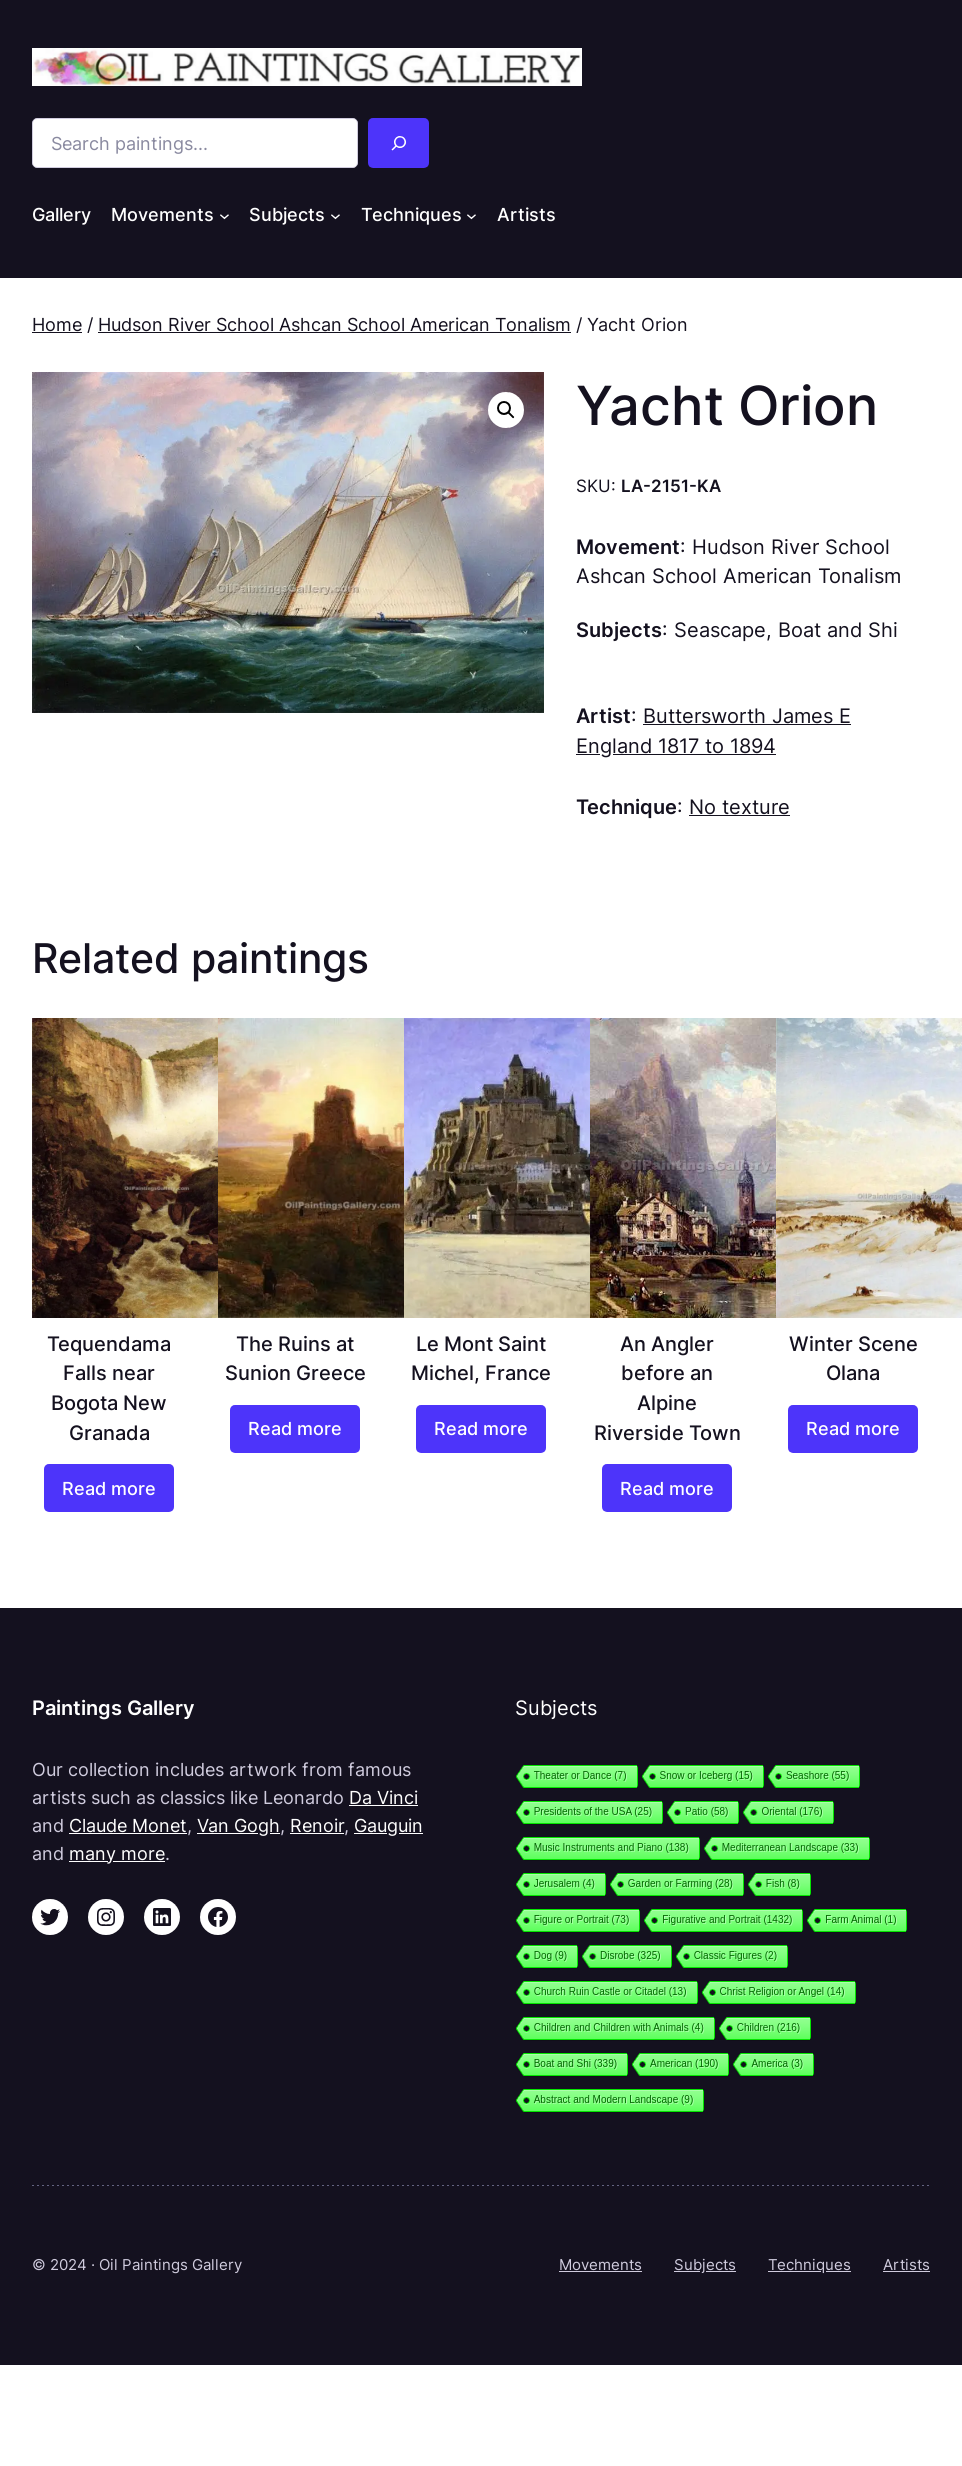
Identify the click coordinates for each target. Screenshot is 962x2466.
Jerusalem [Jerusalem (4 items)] (564, 1883)
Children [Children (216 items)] (768, 2027)
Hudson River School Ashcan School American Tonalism (334, 324)
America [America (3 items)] (777, 2063)
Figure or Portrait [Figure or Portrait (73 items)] (582, 1919)
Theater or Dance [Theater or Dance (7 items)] (580, 1775)
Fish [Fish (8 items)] (783, 1883)
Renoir (317, 1825)
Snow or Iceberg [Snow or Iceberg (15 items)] (706, 1775)
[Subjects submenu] (335, 215)
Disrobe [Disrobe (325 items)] (630, 1955)
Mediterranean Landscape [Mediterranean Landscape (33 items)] (790, 1847)
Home (57, 324)
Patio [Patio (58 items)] (706, 1811)
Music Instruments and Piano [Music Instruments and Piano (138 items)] (611, 1847)
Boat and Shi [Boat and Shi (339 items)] (575, 2063)
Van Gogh (238, 1825)
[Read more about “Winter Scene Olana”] (853, 1429)
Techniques (809, 2264)
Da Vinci (383, 1797)
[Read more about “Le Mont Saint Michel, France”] (481, 1429)
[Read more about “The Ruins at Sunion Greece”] (295, 1429)
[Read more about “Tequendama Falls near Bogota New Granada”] (109, 1488)
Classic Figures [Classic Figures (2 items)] (735, 1955)
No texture (739, 807)
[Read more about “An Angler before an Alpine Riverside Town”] (667, 1488)
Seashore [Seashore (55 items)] (817, 1775)
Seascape (720, 630)
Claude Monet (128, 1825)
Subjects (705, 2264)
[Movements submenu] (224, 215)
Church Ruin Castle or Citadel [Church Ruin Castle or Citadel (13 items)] (610, 1991)
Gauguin (388, 1825)
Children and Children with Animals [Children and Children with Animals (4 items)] (619, 2027)
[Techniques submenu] (471, 215)
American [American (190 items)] (684, 2063)
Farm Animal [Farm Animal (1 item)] (860, 1919)
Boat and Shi (838, 630)
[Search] (398, 143)
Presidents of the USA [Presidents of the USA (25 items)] (593, 1811)
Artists (906, 2264)
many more (117, 1853)
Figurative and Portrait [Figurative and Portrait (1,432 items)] (727, 1919)
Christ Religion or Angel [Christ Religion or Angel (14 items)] (782, 1991)
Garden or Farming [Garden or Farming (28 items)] (680, 1883)
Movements (600, 2264)
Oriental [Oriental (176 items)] (791, 1811)
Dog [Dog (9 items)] (550, 1955)
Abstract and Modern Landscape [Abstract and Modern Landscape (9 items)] (614, 2099)
